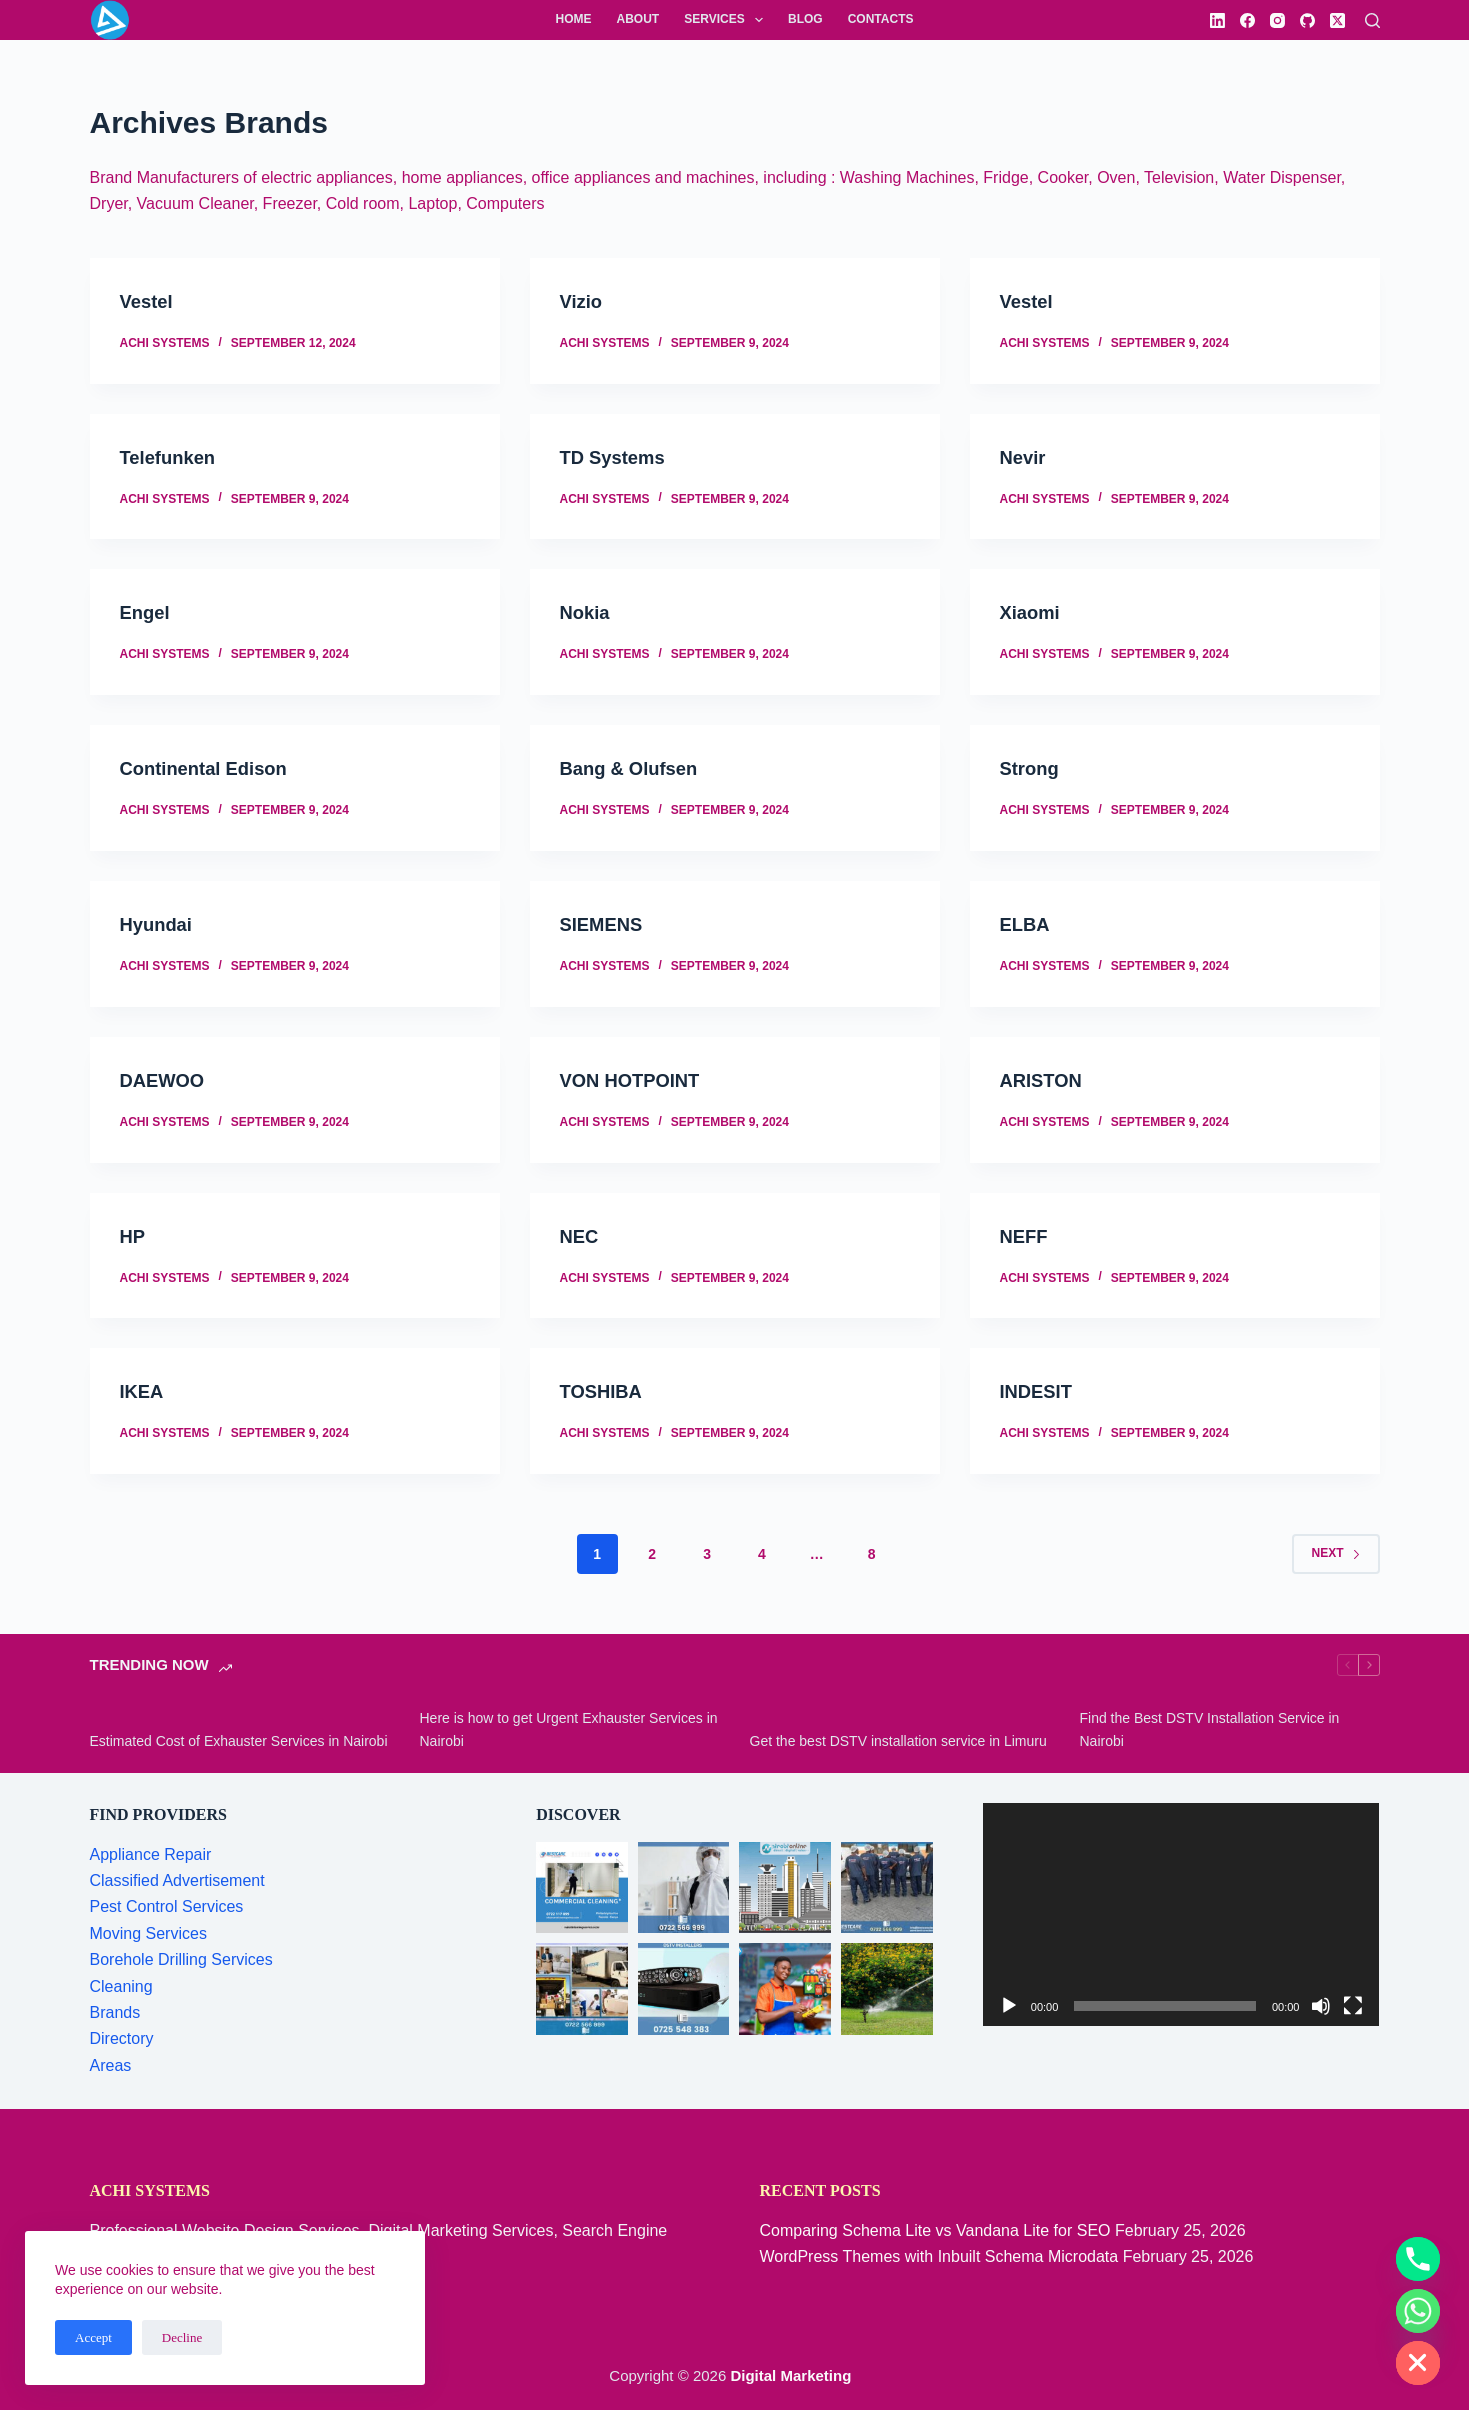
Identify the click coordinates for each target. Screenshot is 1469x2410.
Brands (115, 2012)
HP (134, 1236)
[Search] (1372, 20)
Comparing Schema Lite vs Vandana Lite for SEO (935, 2230)
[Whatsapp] (1418, 2311)
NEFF (1026, 1236)
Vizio (583, 301)
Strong (1032, 768)
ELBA (1027, 924)
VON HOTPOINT (636, 1080)
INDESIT (1039, 1391)
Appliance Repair (151, 1854)
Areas (111, 2065)
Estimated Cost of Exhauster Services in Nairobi (239, 1741)
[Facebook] (1247, 20)
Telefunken (172, 457)
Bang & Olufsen (635, 768)
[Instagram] (1277, 20)
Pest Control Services (167, 1906)
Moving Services (148, 1933)
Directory (122, 2038)
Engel (147, 612)
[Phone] (1418, 2259)
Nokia (587, 612)
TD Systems (617, 457)
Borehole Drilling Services (181, 1959)
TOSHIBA (605, 1391)
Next (1335, 1553)
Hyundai (159, 924)
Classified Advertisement (177, 1880)
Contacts (881, 19)
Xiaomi (1033, 612)
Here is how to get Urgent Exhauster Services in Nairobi (569, 1729)
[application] (1181, 1914)
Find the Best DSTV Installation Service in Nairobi (1210, 1729)
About (638, 19)
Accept (93, 2337)
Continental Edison (211, 768)
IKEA (144, 1391)
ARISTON (1045, 1080)
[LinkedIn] (1217, 20)
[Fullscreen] (1353, 2006)
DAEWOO (166, 1080)
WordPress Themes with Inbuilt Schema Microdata (939, 2256)
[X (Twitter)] (1337, 20)
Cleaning (121, 1986)
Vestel (149, 301)
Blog (805, 19)
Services (727, 20)
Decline (182, 2337)
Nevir (1025, 457)
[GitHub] (1307, 20)
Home (574, 19)
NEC (581, 1236)
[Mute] (1321, 2006)
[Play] (1009, 2006)
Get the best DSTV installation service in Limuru (898, 1741)
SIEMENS (605, 924)
